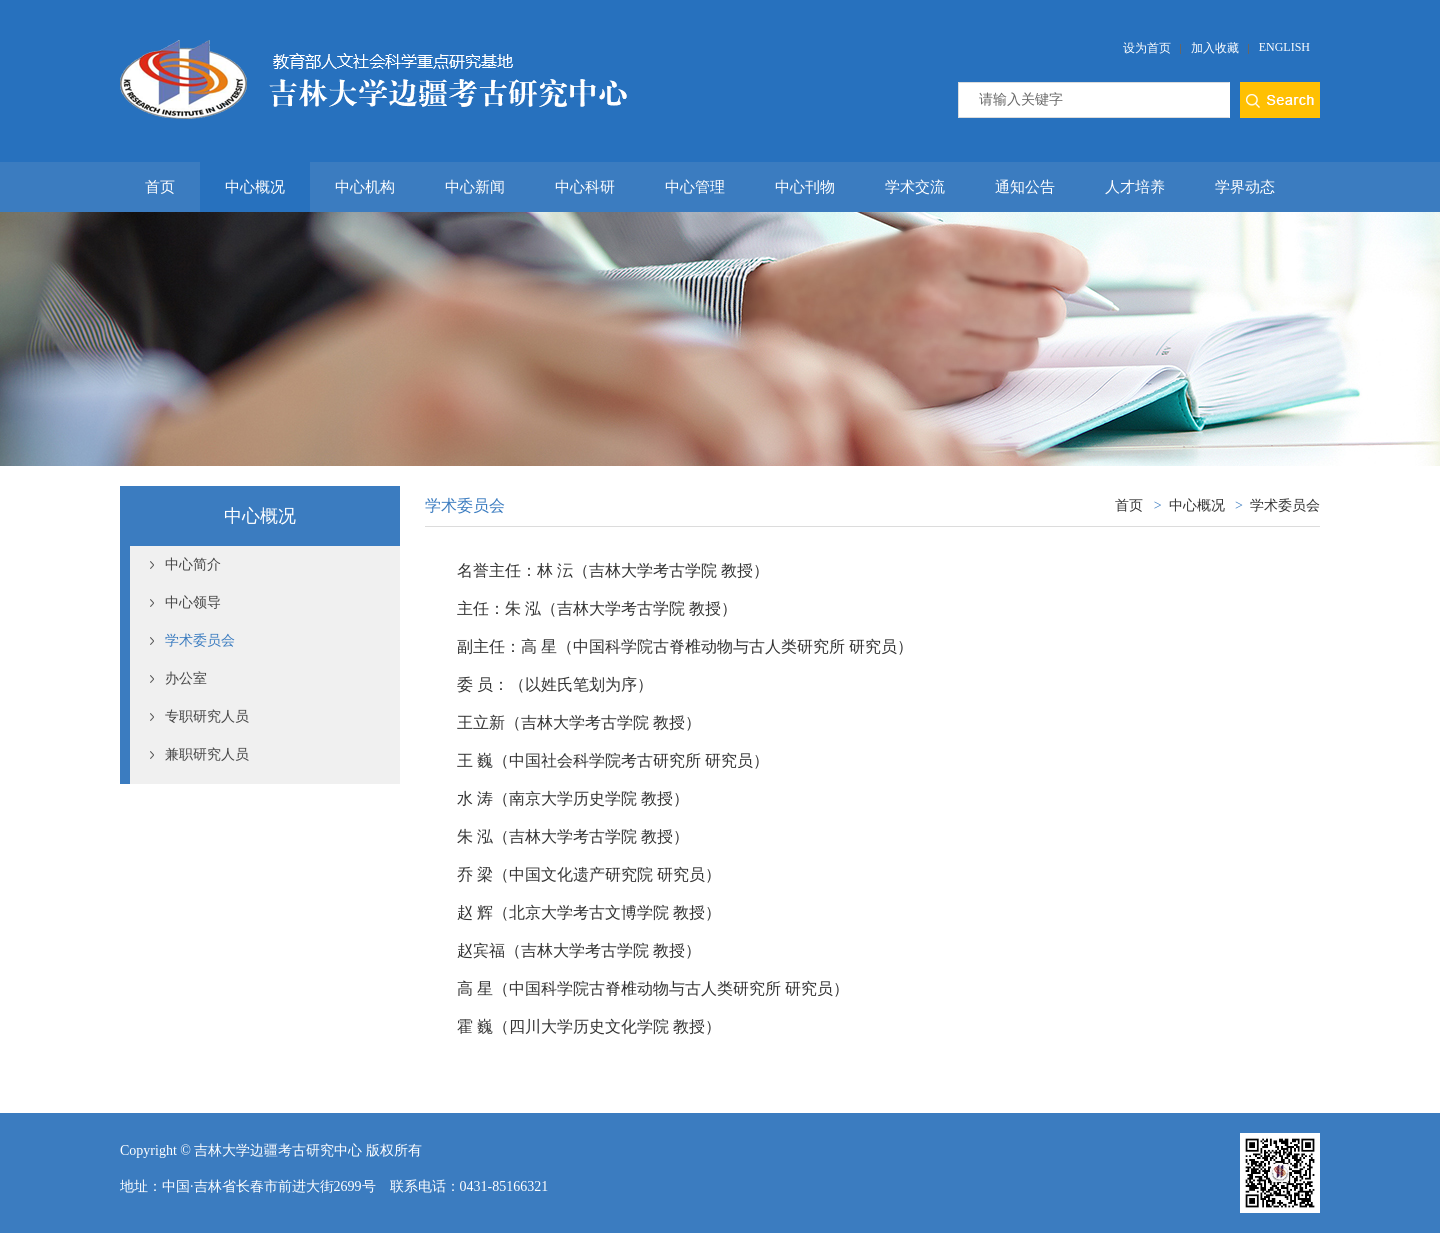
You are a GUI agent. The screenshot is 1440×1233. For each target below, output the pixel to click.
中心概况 (255, 187)
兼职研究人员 (207, 754)
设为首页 (1147, 48)
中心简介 (193, 564)
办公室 (186, 678)
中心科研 (585, 187)
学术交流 (915, 187)
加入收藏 (1215, 48)
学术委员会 (200, 640)
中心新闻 (475, 187)
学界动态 (1245, 187)
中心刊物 (805, 187)
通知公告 (1025, 187)
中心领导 (193, 602)
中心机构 (365, 187)
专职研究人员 (207, 716)
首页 (160, 187)
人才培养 (1135, 187)
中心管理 (695, 187)
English (1284, 47)
